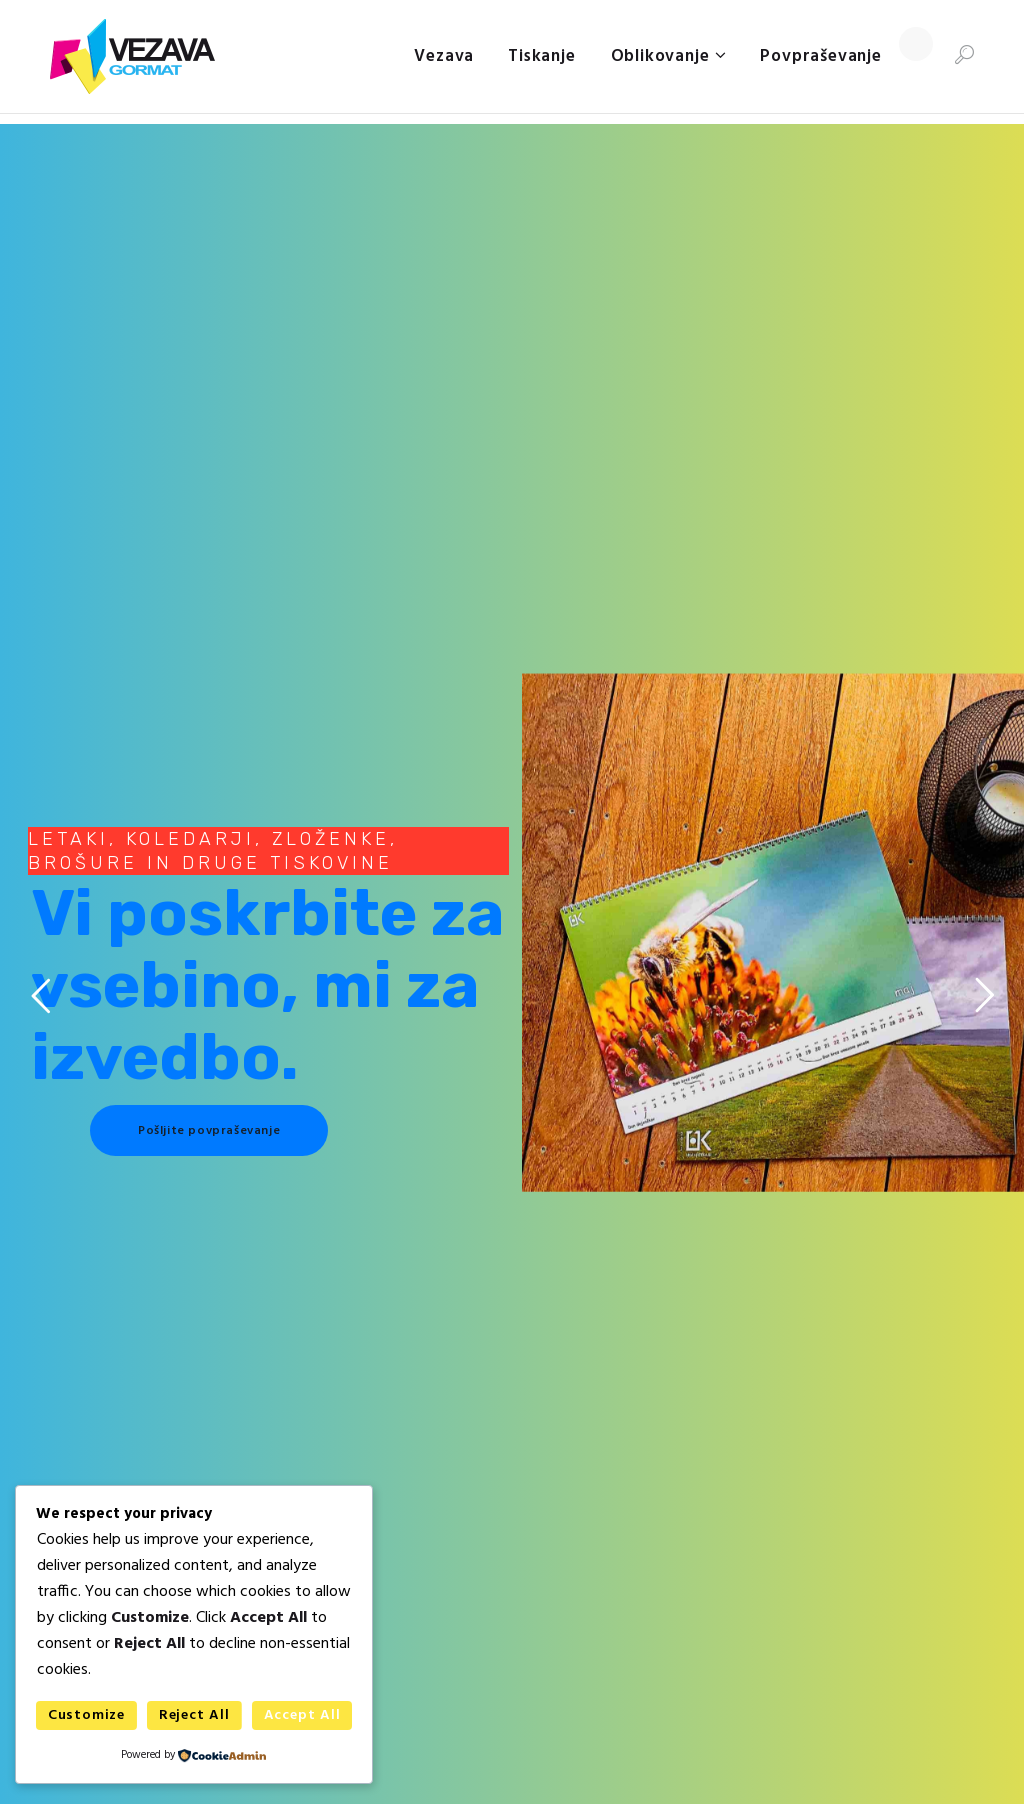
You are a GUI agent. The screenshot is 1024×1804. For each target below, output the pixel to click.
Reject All (194, 1715)
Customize (86, 1715)
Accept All (302, 1715)
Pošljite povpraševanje (209, 1131)
